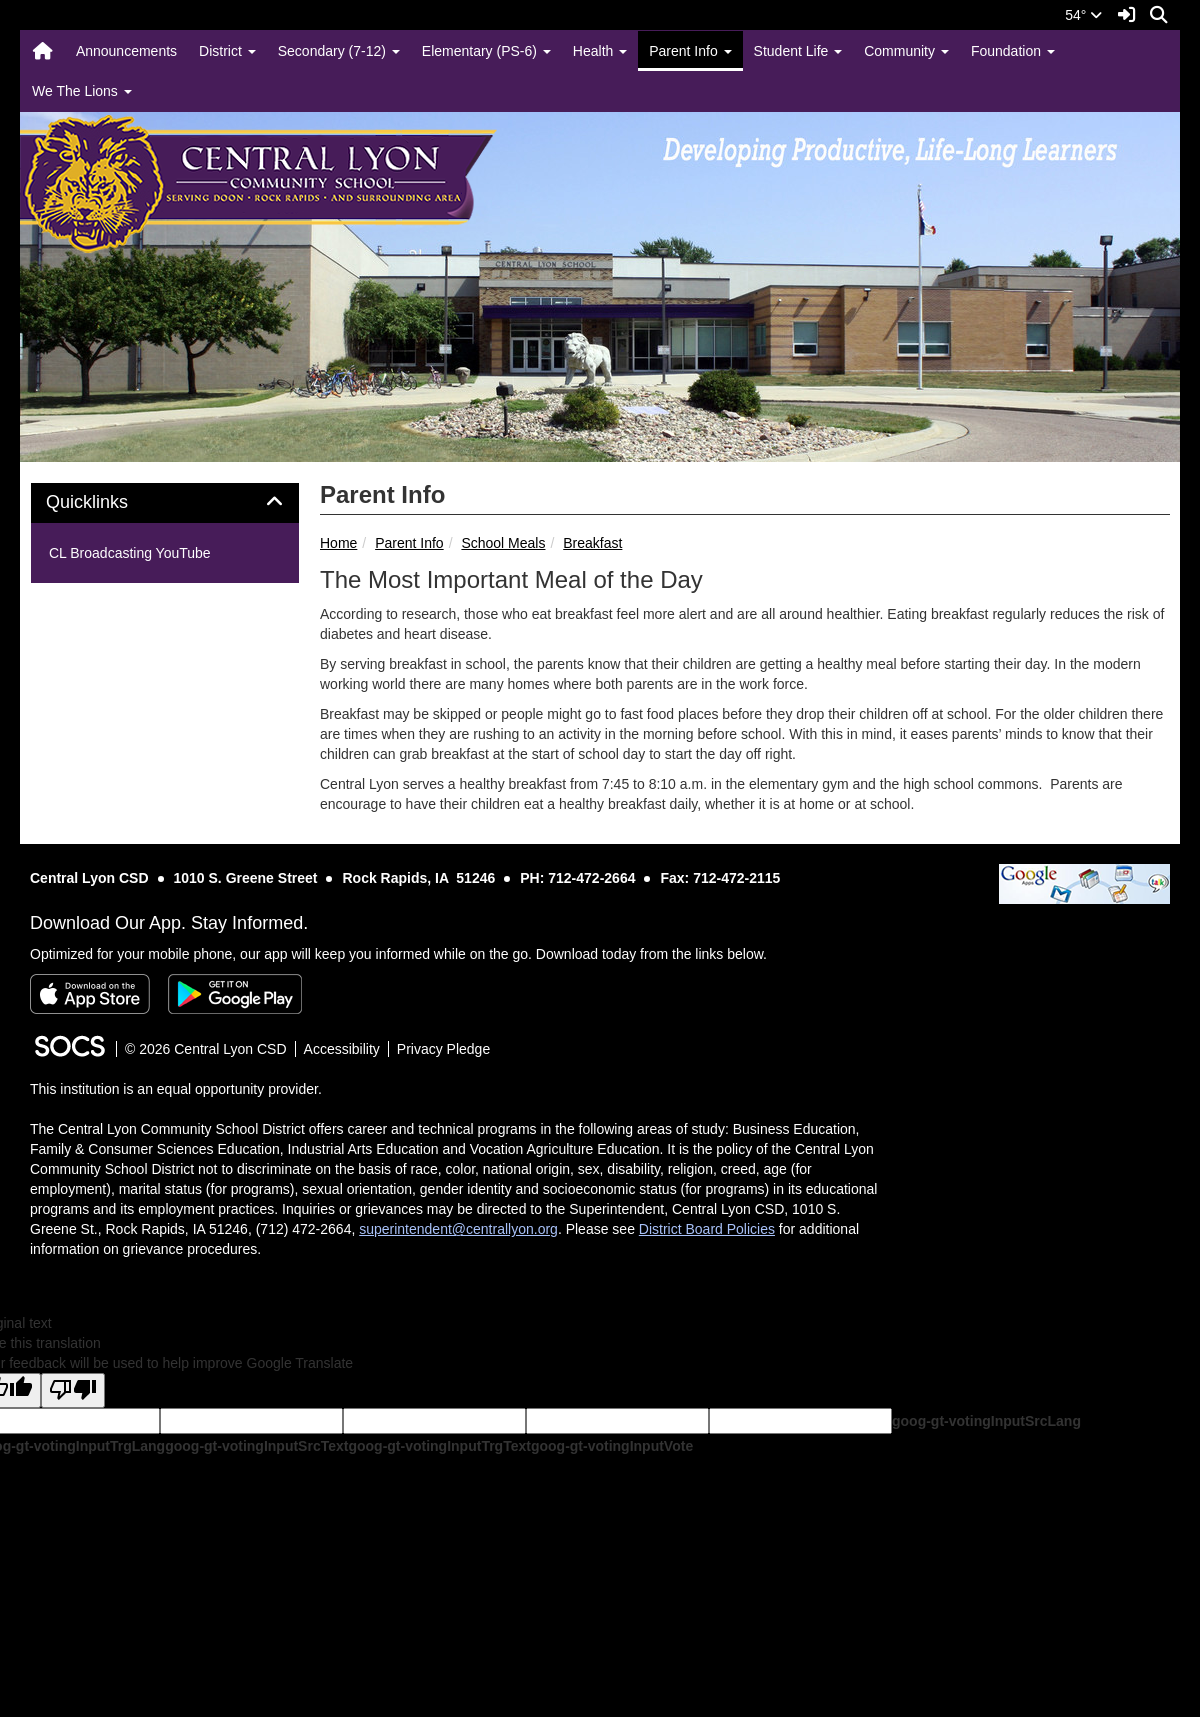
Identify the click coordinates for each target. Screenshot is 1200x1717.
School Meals (503, 543)
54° (1083, 15)
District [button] (227, 51)
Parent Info (409, 543)
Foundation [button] (1013, 51)
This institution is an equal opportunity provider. (176, 1089)
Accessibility (342, 1049)
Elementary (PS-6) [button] (486, 51)
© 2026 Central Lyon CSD (206, 1049)
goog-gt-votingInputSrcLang (986, 1421)
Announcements (126, 51)
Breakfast (592, 543)
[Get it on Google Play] (235, 994)
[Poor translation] (73, 1390)
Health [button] (600, 51)
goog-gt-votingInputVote (612, 1446)
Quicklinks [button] (109, 502)
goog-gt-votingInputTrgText (439, 1446)
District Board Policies (707, 1229)
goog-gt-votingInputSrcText (256, 1446)
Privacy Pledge (443, 1049)
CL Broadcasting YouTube (130, 553)
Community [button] (906, 51)
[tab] (165, 503)
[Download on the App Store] (90, 994)
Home (338, 543)
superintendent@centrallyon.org (458, 1229)
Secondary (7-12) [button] (339, 51)
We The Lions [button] (82, 91)
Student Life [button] (798, 51)
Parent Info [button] (690, 51)
